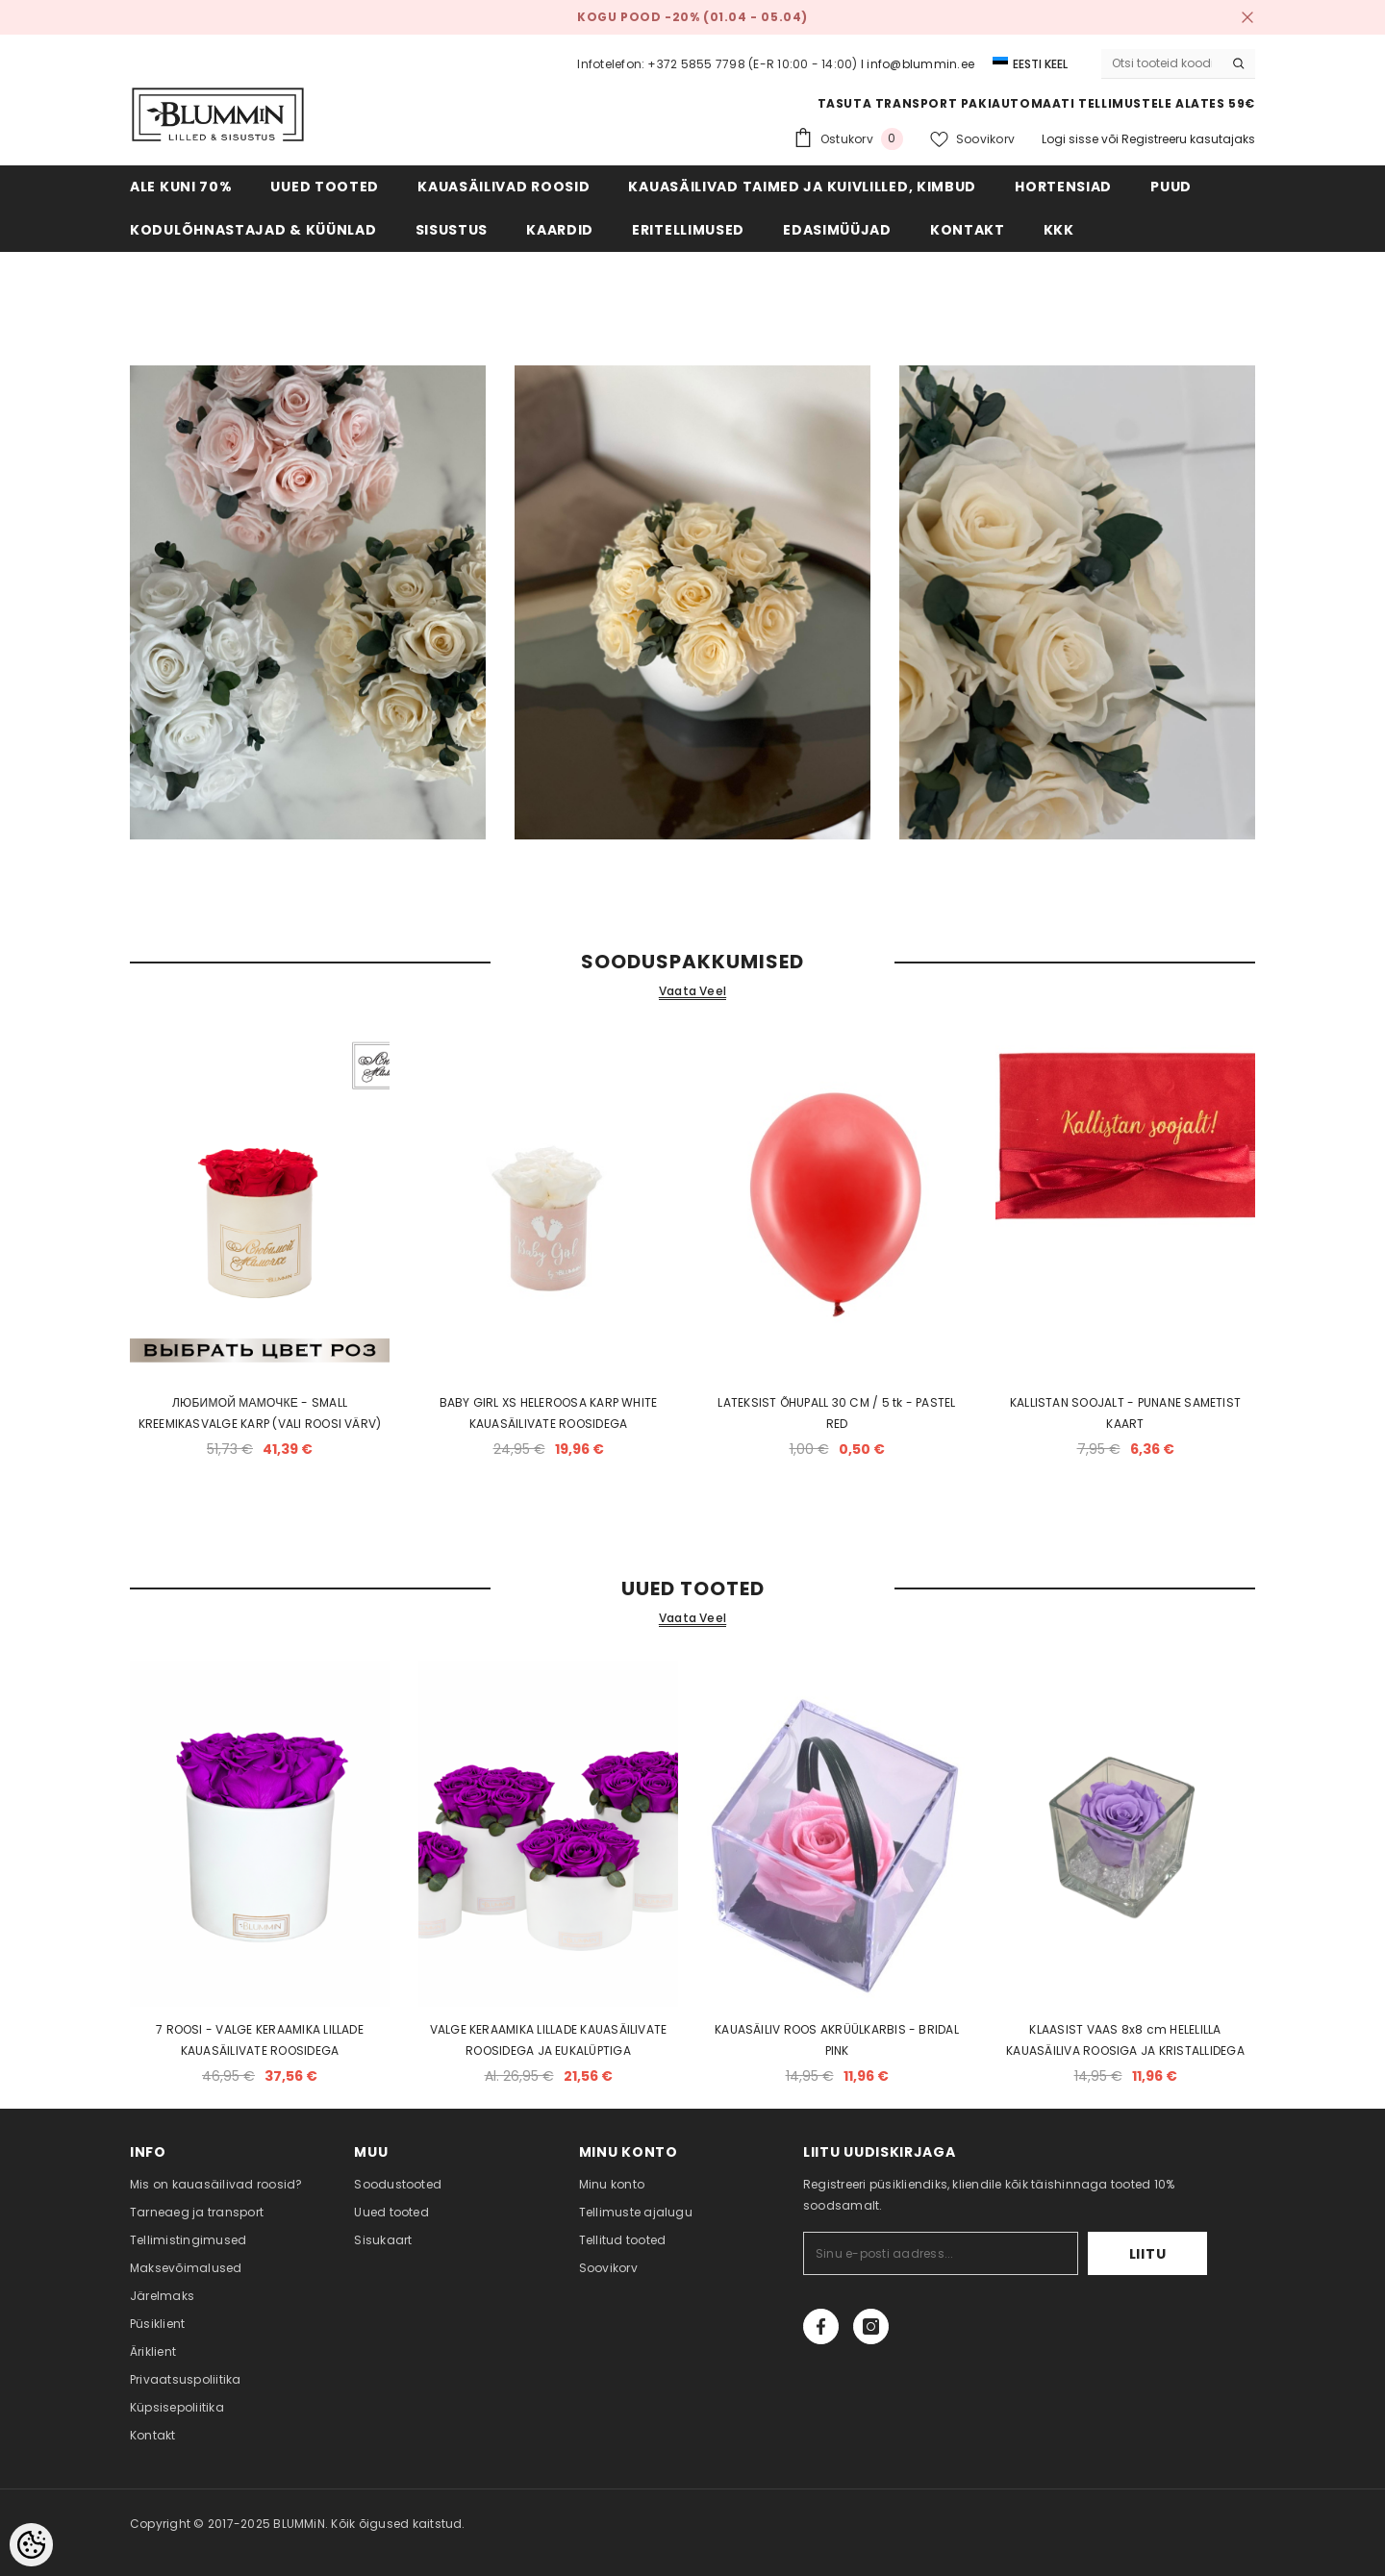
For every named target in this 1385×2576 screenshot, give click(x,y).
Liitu (1148, 2253)
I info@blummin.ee (917, 64)
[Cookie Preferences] (31, 2544)
